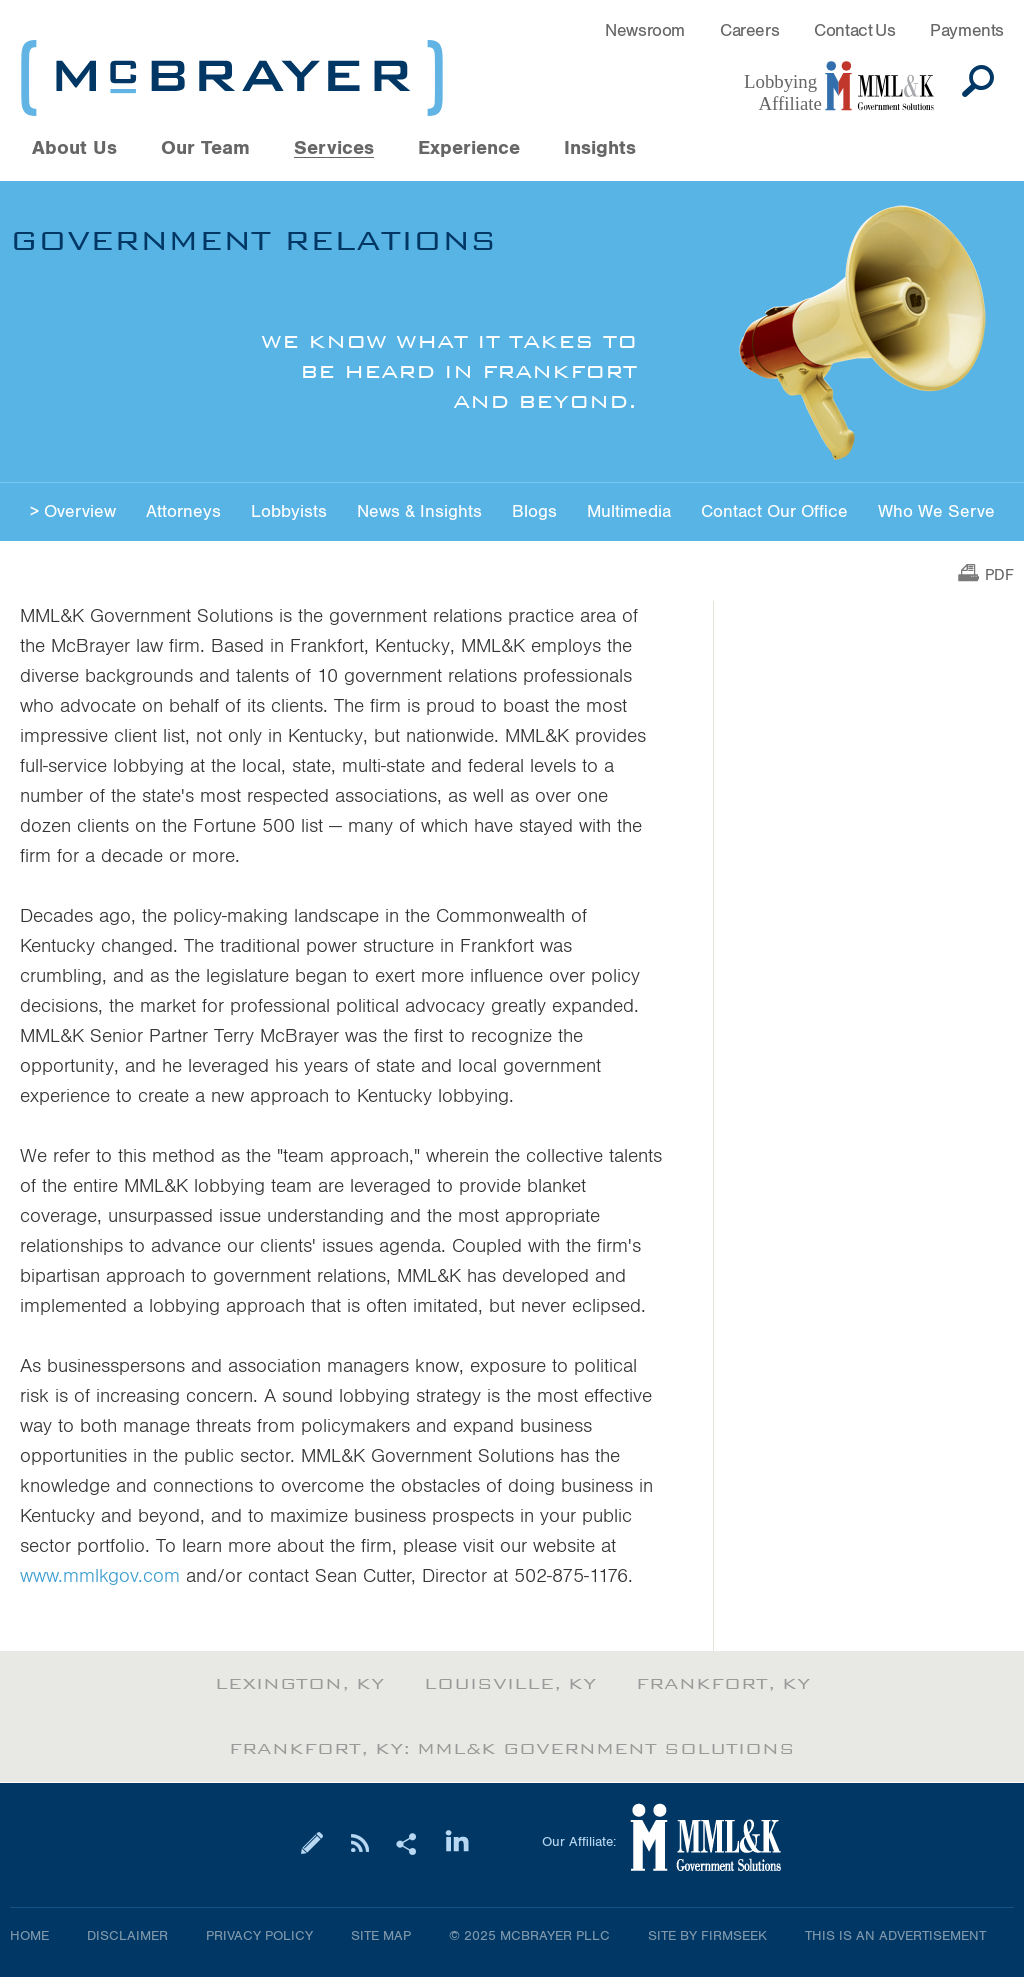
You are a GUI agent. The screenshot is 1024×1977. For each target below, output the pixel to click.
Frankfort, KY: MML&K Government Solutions (512, 1749)
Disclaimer (127, 1936)
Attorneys (183, 511)
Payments (967, 30)
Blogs (534, 511)
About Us (74, 148)
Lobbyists (289, 511)
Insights (600, 148)
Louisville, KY (510, 1684)
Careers (749, 30)
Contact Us (854, 30)
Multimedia (629, 511)
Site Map (381, 1936)
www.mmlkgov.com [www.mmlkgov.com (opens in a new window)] (100, 1576)
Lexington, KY (299, 1684)
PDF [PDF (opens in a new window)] (999, 575)
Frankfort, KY (723, 1684)
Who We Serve (936, 511)
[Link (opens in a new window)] (849, 87)
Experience (469, 148)
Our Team (205, 148)
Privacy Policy (259, 1936)
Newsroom (645, 30)
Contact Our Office (774, 511)
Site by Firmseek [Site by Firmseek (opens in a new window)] (707, 1936)
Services (334, 149)
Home (29, 1936)
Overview (80, 511)
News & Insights (419, 511)
